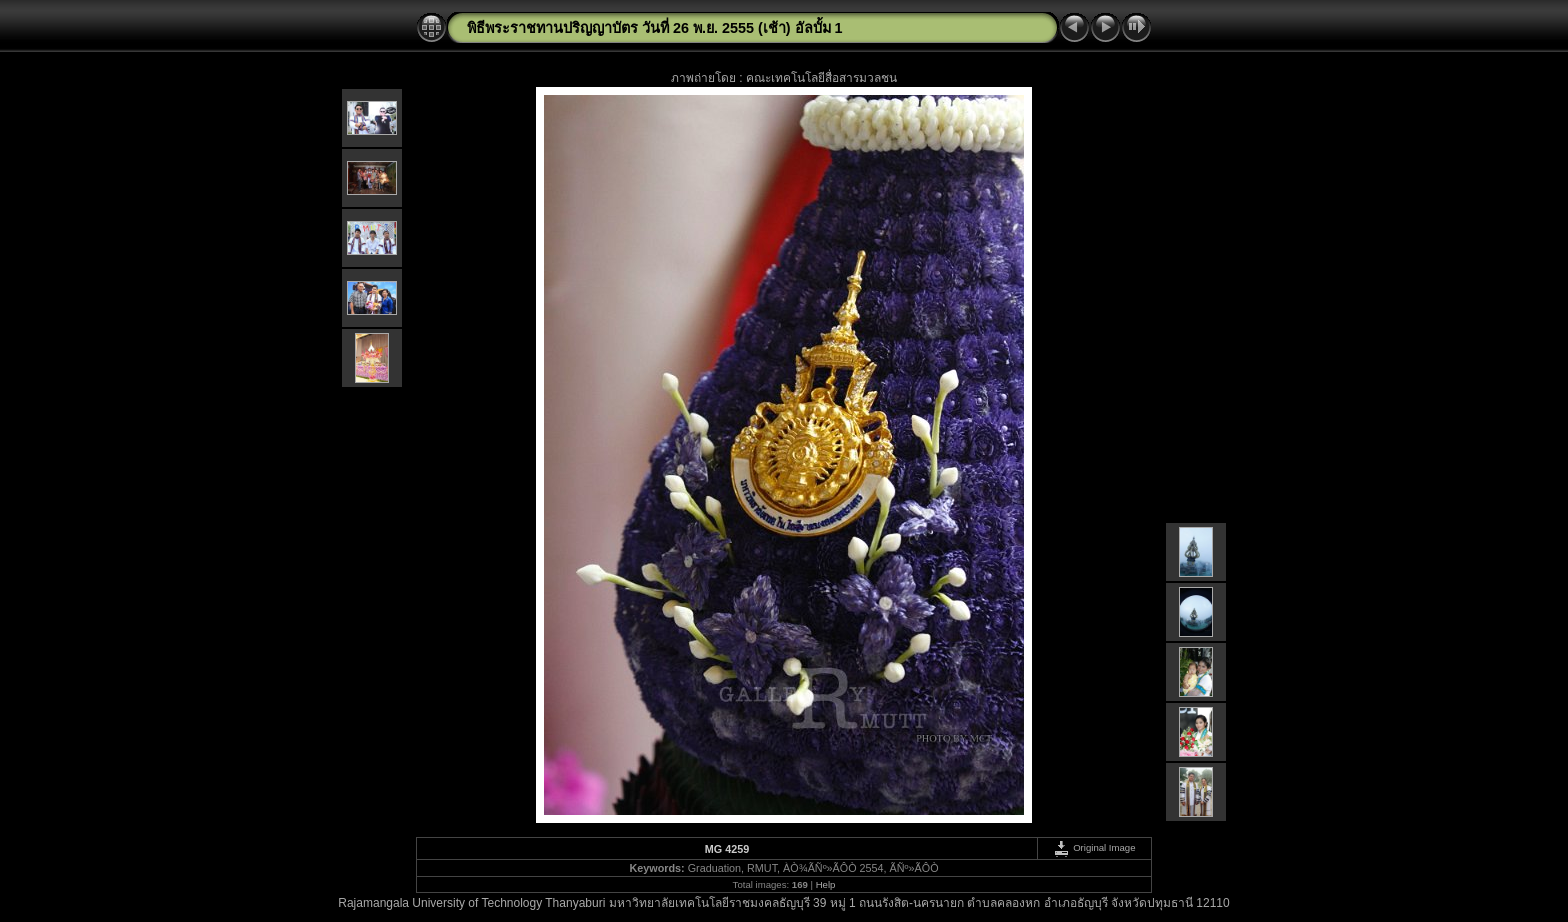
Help (826, 884)
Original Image (1094, 847)
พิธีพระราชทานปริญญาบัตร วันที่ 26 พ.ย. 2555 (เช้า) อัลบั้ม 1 (655, 28)
